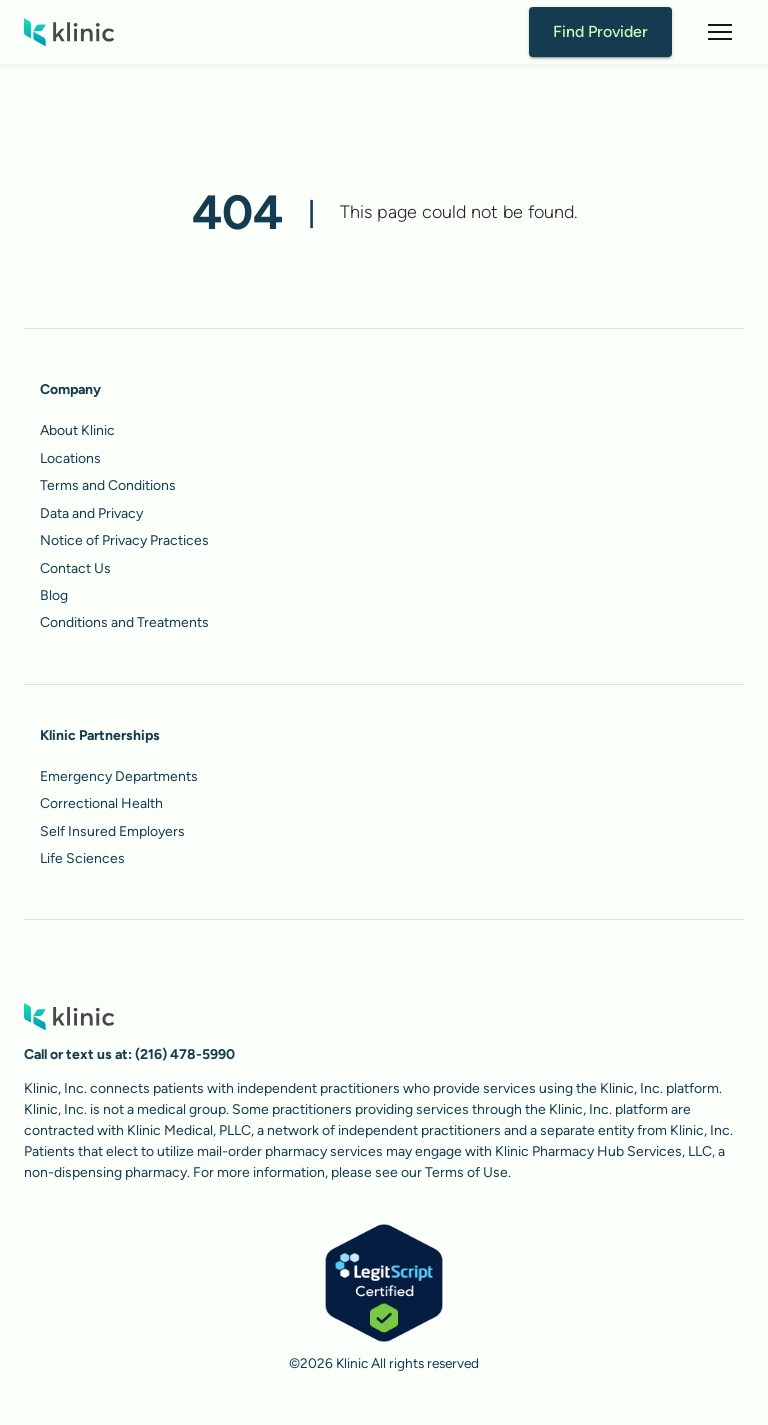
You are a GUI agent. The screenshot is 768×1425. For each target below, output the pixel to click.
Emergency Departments (119, 776)
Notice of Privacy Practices (124, 540)
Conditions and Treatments (124, 622)
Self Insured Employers (112, 831)
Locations (70, 458)
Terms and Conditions (108, 485)
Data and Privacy (91, 513)
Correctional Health (101, 803)
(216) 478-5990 (185, 1054)
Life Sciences (82, 858)
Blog (54, 595)
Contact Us (75, 568)
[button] (720, 32)
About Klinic (77, 430)
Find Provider (600, 32)
